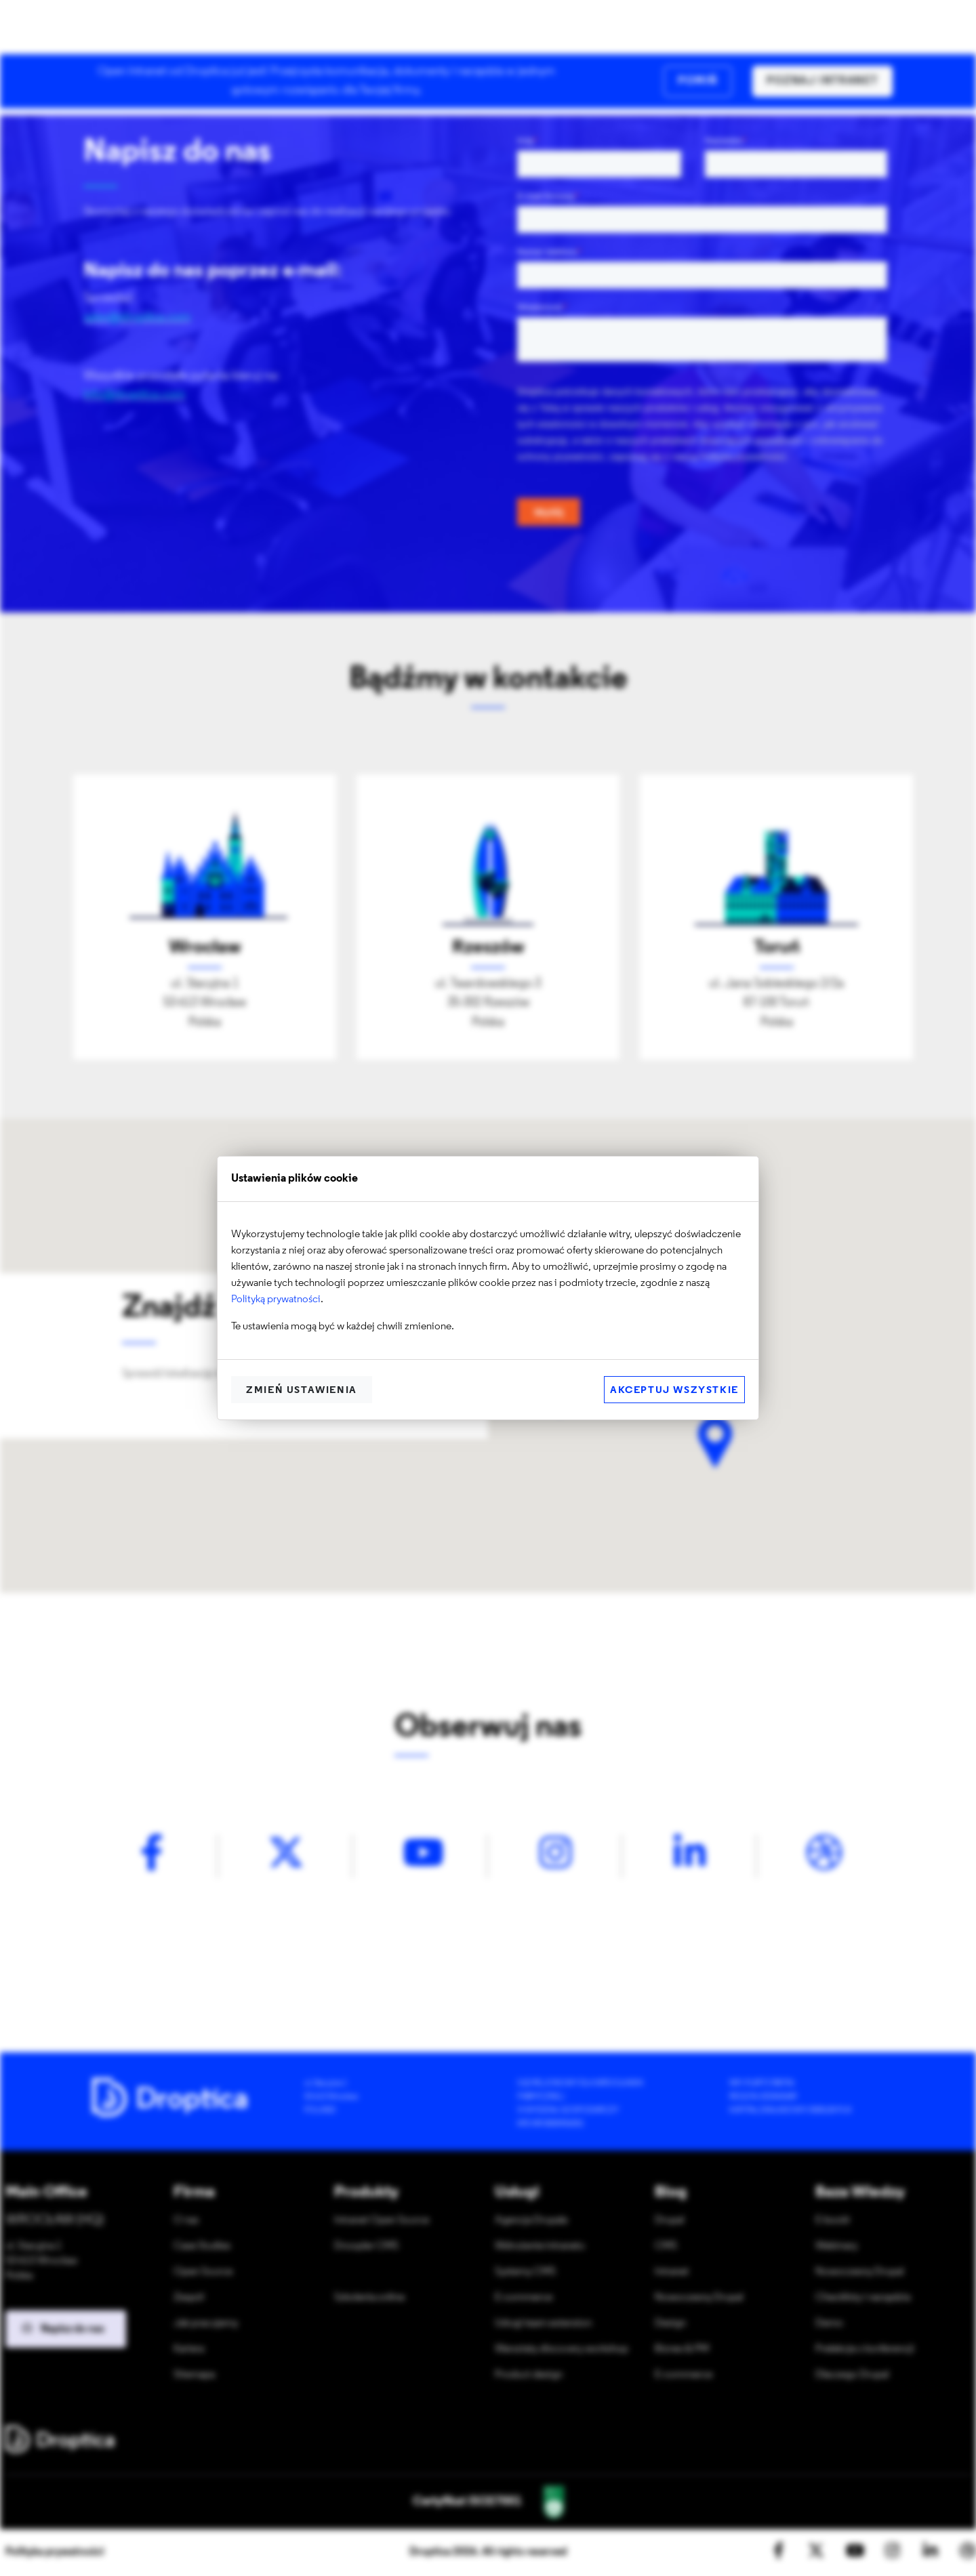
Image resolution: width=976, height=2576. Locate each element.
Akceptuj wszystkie (674, 1391)
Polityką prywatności (276, 1299)
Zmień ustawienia (301, 1391)
